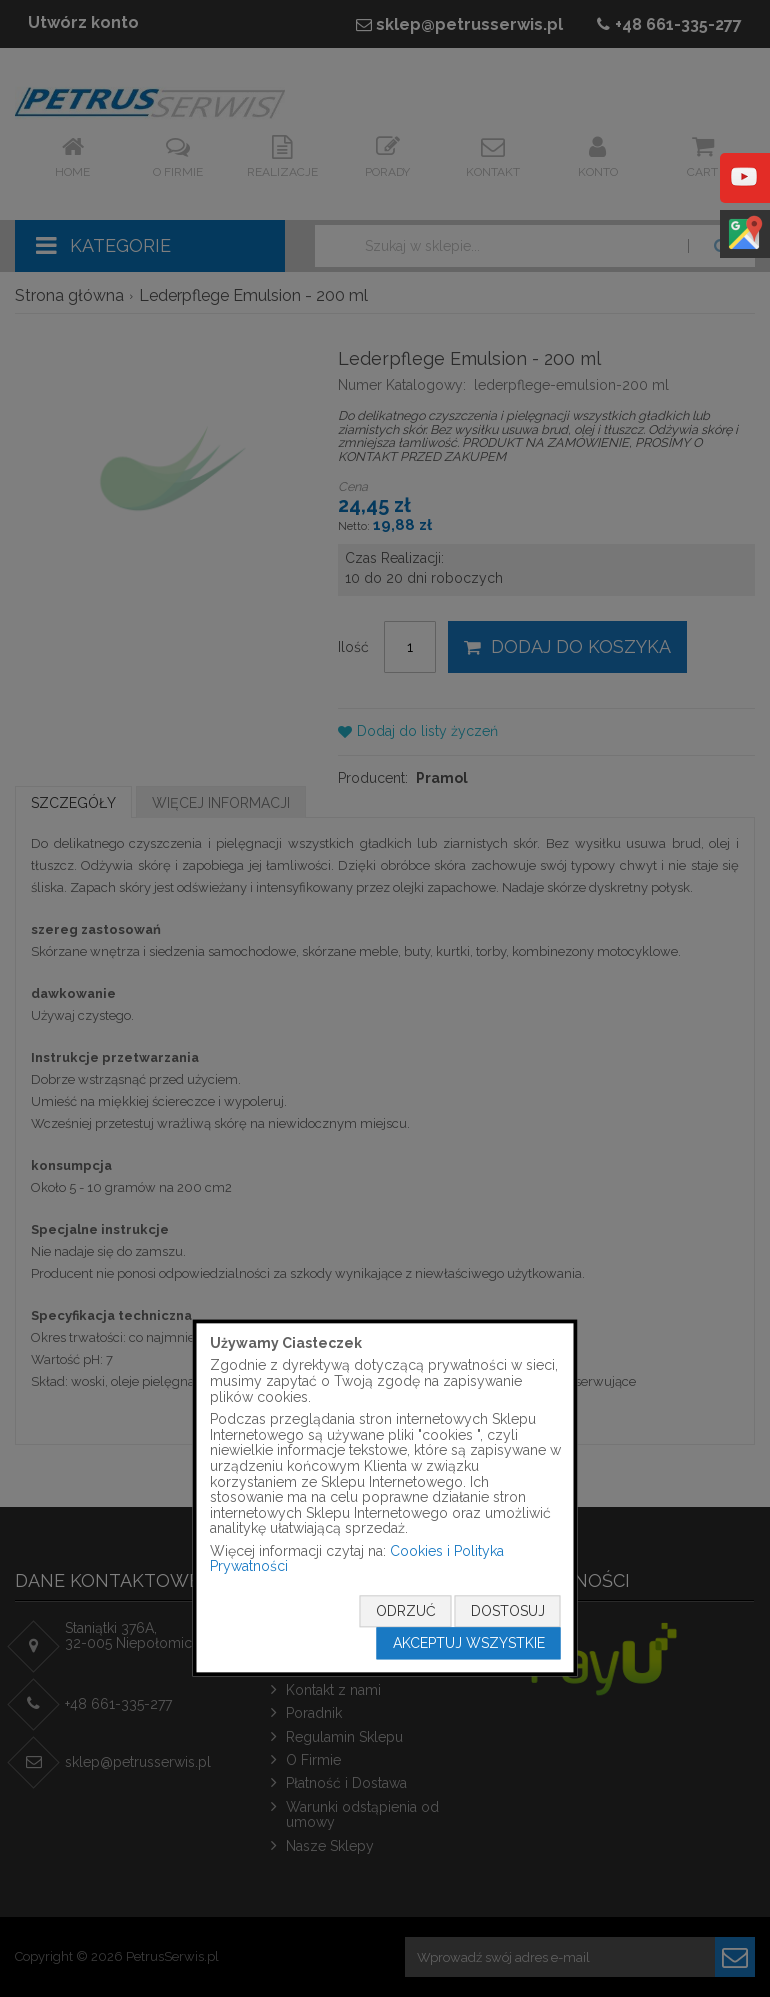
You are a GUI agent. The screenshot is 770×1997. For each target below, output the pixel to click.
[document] (385, 1497)
